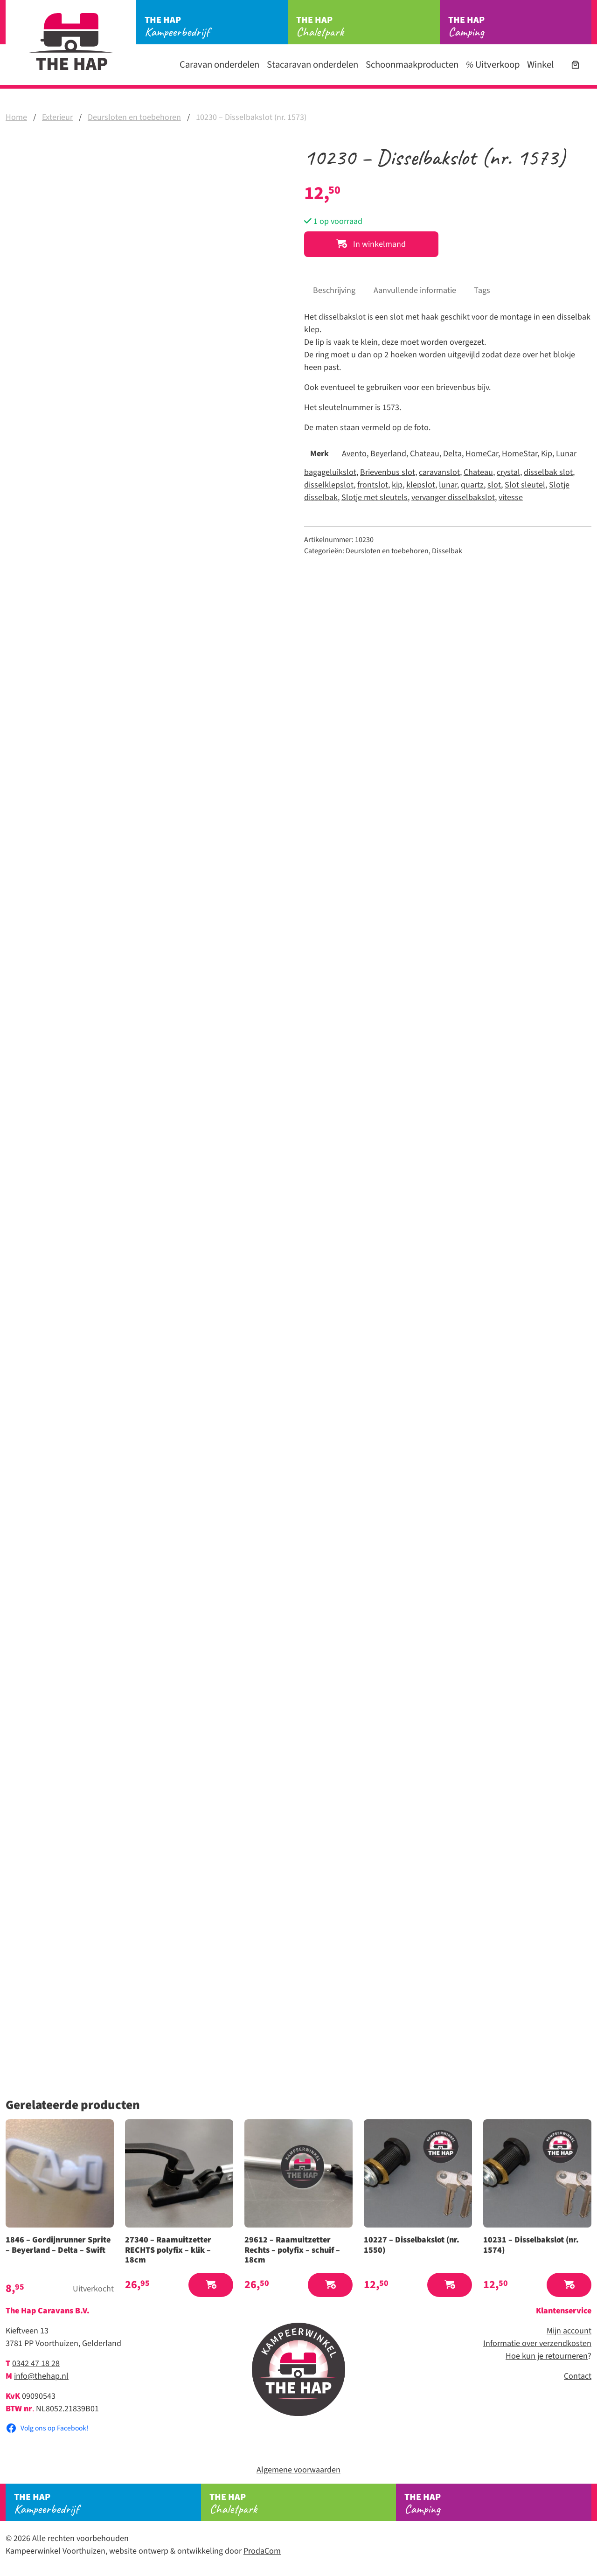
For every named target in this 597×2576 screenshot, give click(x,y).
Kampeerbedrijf (216, 27)
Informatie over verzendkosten (537, 2343)
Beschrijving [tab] (334, 290)
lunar (448, 485)
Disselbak (447, 551)
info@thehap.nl (41, 2376)
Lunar (566, 454)
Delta (452, 454)
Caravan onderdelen (219, 64)
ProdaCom (262, 2551)
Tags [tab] (482, 290)
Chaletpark (367, 27)
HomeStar (519, 454)
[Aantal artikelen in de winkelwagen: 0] (575, 64)
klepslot (420, 485)
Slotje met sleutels (374, 497)
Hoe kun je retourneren (547, 2356)
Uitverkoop (493, 64)
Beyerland (388, 454)
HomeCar (481, 454)
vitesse (511, 497)
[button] (210, 2285)
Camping (519, 27)
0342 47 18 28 (36, 2363)
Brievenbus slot (387, 472)
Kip (546, 454)
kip (397, 485)
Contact (577, 2376)
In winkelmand (371, 244)
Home (16, 117)
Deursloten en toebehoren (134, 117)
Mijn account (569, 2331)
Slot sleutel (525, 485)
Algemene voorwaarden (298, 2470)
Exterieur (57, 117)
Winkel (540, 64)
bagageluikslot (330, 472)
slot (494, 485)
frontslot (372, 485)
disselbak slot (548, 472)
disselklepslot (329, 485)
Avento (354, 454)
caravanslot (439, 472)
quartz (472, 485)
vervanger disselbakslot (453, 497)
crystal (508, 472)
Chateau (424, 454)
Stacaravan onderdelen (312, 64)
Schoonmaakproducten (412, 64)
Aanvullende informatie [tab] (415, 290)
